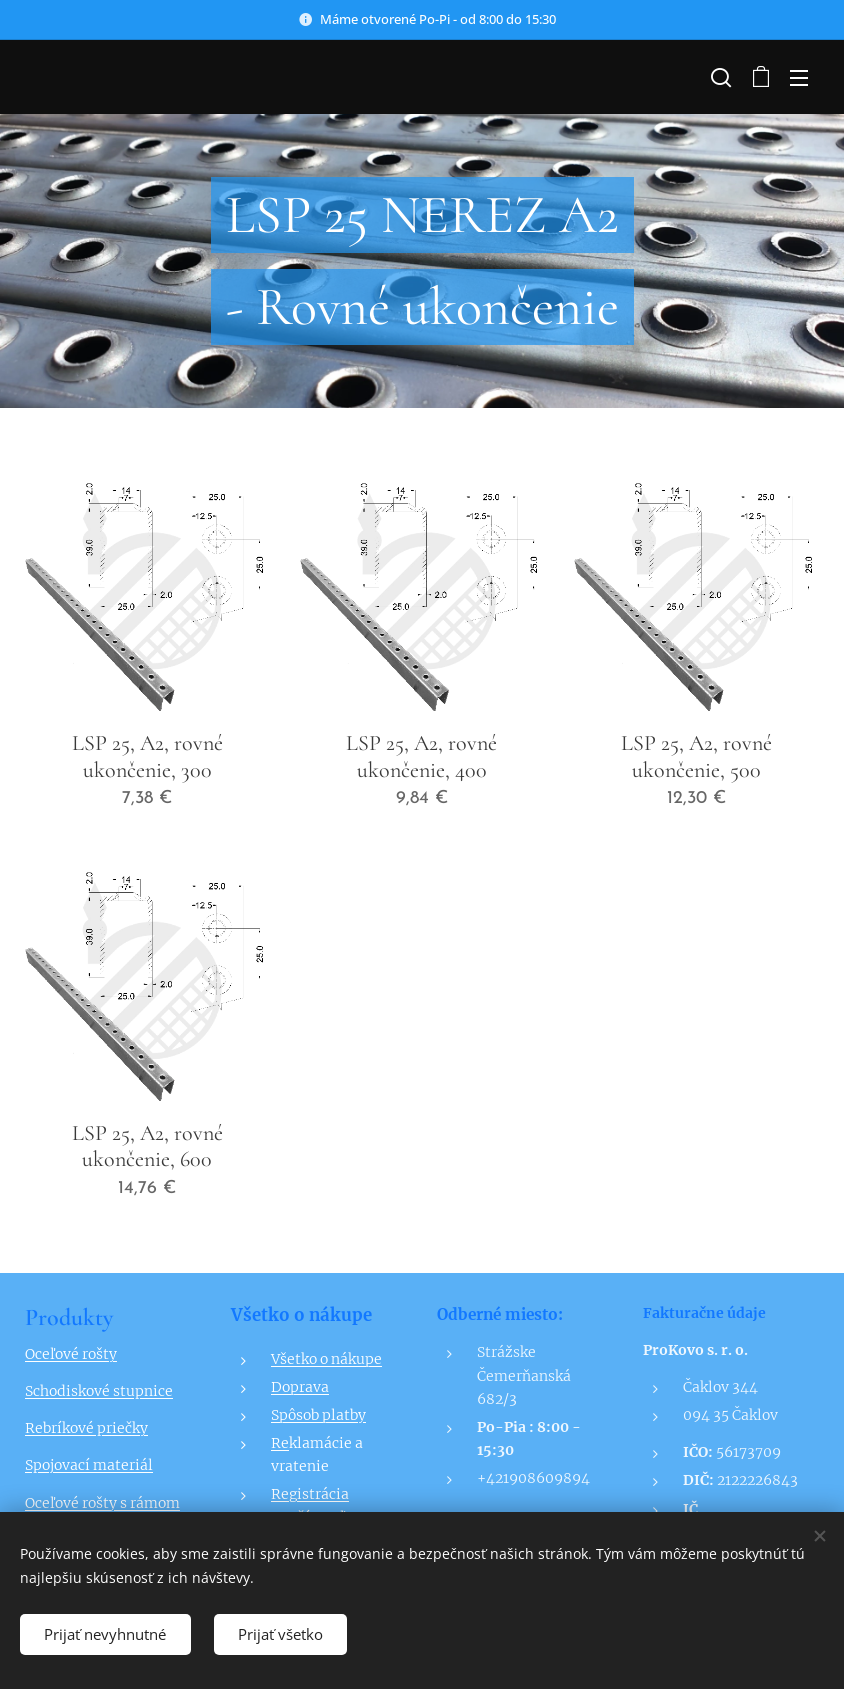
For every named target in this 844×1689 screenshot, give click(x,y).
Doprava (300, 1386)
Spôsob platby (318, 1415)
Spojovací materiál (89, 1465)
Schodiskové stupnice (99, 1391)
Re (280, 1443)
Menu (799, 78)
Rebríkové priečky (86, 1428)
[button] (719, 77)
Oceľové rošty (71, 1354)
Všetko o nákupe (326, 1358)
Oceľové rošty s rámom (102, 1502)
